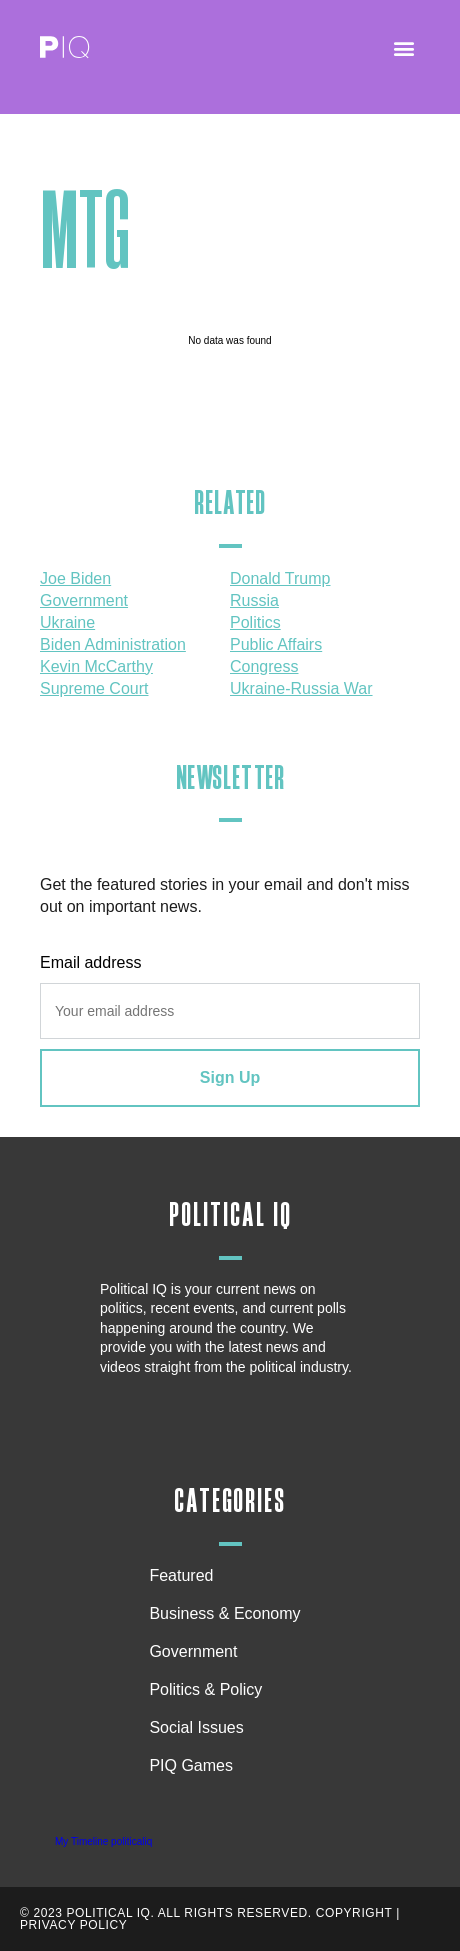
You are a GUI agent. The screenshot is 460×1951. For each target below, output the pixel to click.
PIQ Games (191, 1765)
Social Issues (201, 1728)
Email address (90, 962)
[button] (403, 47)
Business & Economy (229, 1614)
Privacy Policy (73, 1925)
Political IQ (230, 1215)
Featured (181, 1575)
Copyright (354, 1913)
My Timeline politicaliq (103, 1841)
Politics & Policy (210, 1690)
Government (193, 1651)
